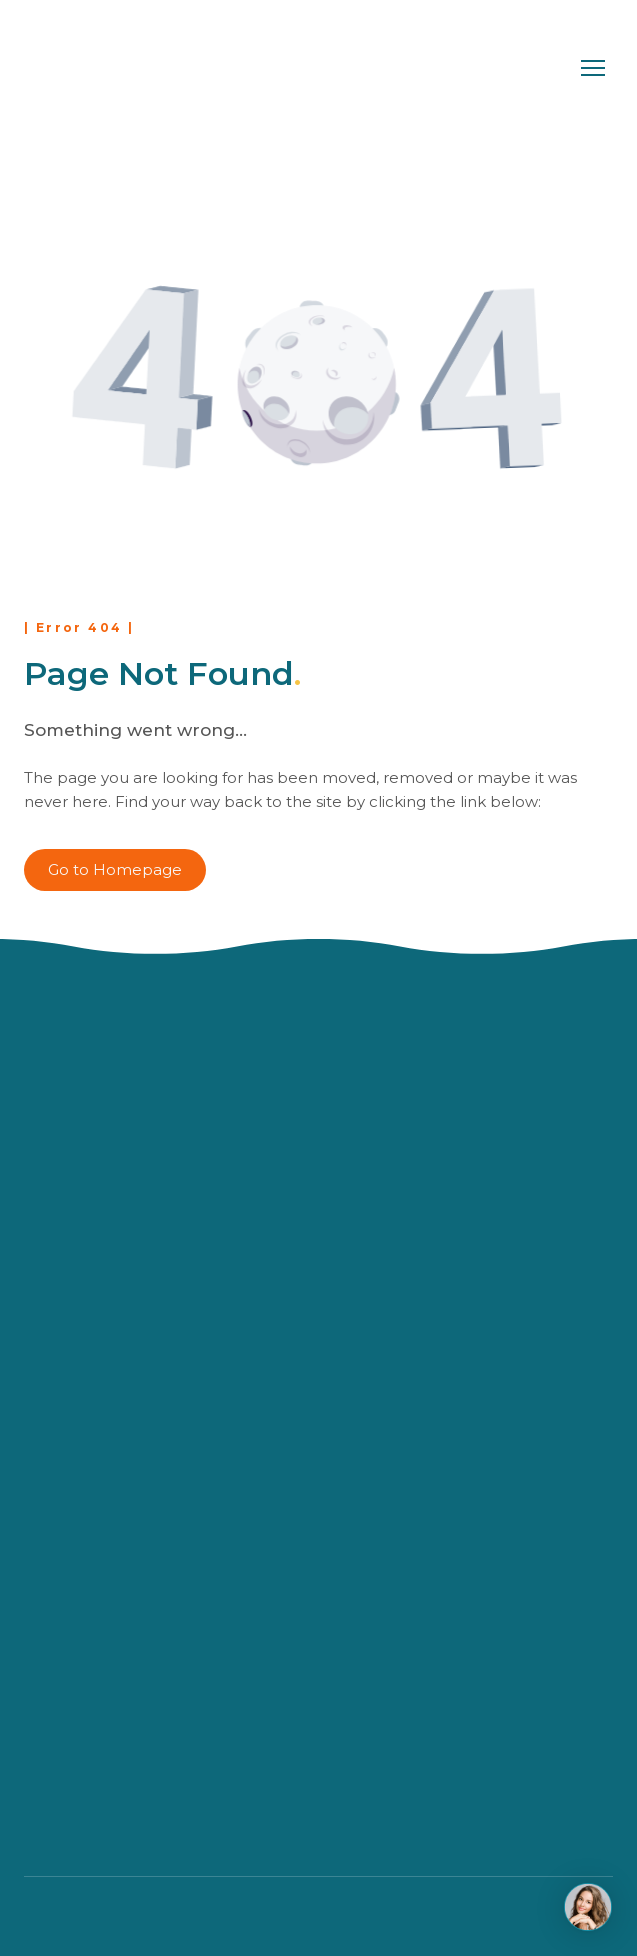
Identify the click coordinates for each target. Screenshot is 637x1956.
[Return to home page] (107, 68)
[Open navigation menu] (593, 68)
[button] (115, 870)
